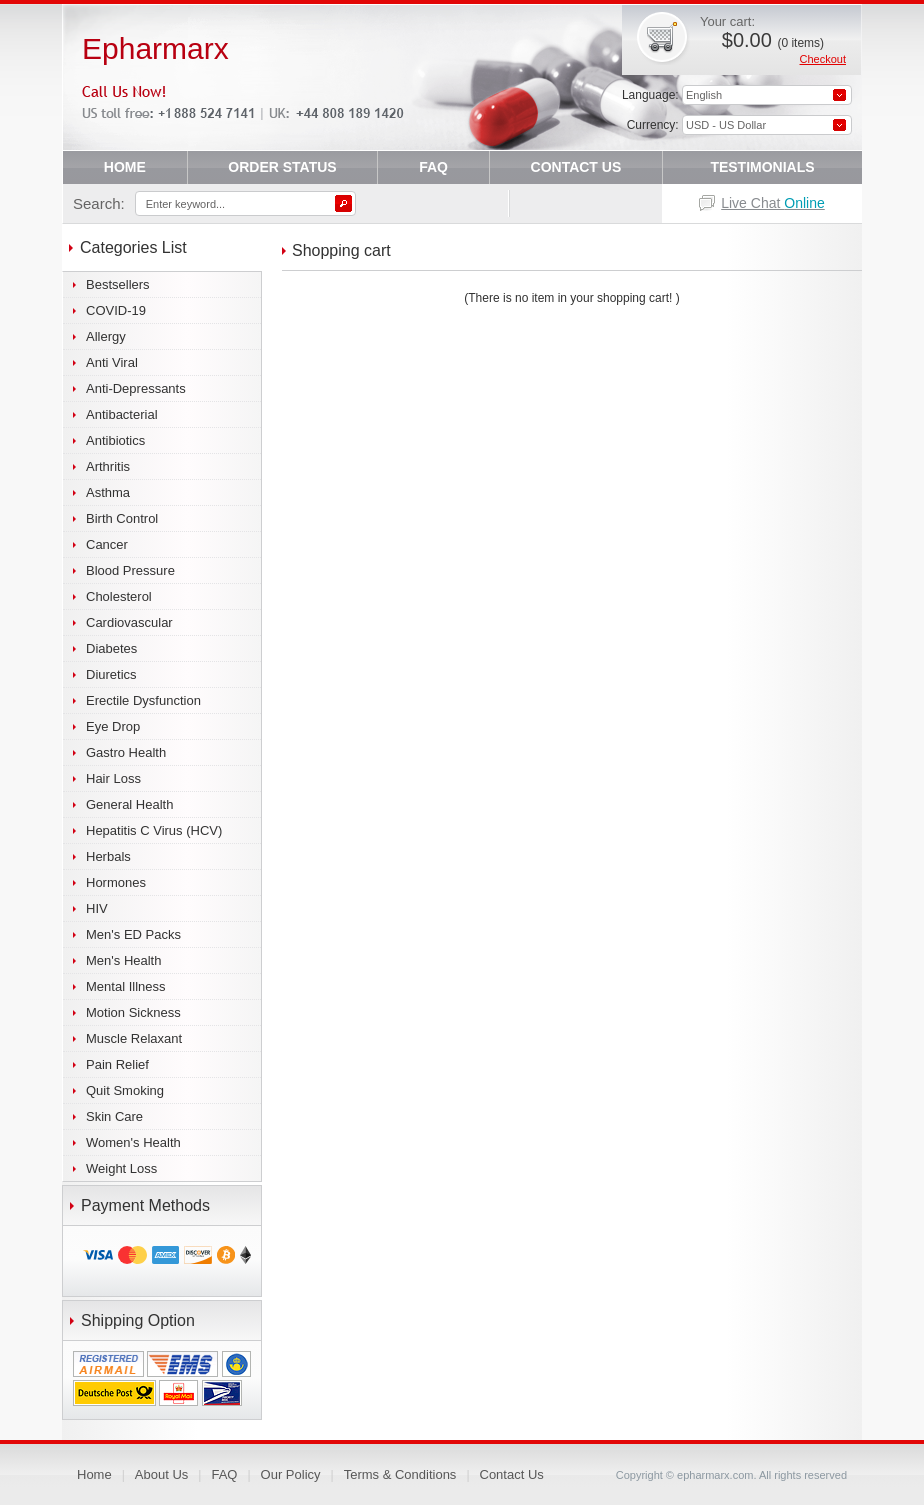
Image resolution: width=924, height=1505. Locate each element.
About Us (161, 1474)
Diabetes (111, 648)
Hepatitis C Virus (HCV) (154, 830)
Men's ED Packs (133, 934)
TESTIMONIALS (762, 167)
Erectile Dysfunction (143, 700)
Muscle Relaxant (134, 1038)
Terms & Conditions (400, 1474)
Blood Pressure (130, 570)
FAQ (433, 167)
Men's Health (123, 960)
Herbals (108, 856)
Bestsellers (118, 284)
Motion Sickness (133, 1012)
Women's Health (133, 1142)
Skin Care (114, 1116)
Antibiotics (115, 440)
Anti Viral (112, 362)
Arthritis (108, 466)
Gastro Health (126, 752)
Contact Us (512, 1474)
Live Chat (773, 203)
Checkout (823, 59)
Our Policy (291, 1474)
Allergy (106, 336)
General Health (129, 804)
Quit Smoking (125, 1090)
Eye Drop (113, 726)
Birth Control (122, 518)
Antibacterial (122, 414)
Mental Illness (125, 986)
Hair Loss (113, 778)
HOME (125, 167)
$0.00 (773, 40)
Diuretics (111, 674)
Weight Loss (121, 1168)
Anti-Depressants (136, 388)
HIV (97, 908)
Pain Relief (117, 1064)
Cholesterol (119, 596)
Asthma (108, 492)
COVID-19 (116, 310)
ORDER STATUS (282, 167)
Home (94, 1474)
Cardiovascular (129, 622)
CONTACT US (576, 167)
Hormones (116, 882)
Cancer (107, 544)
